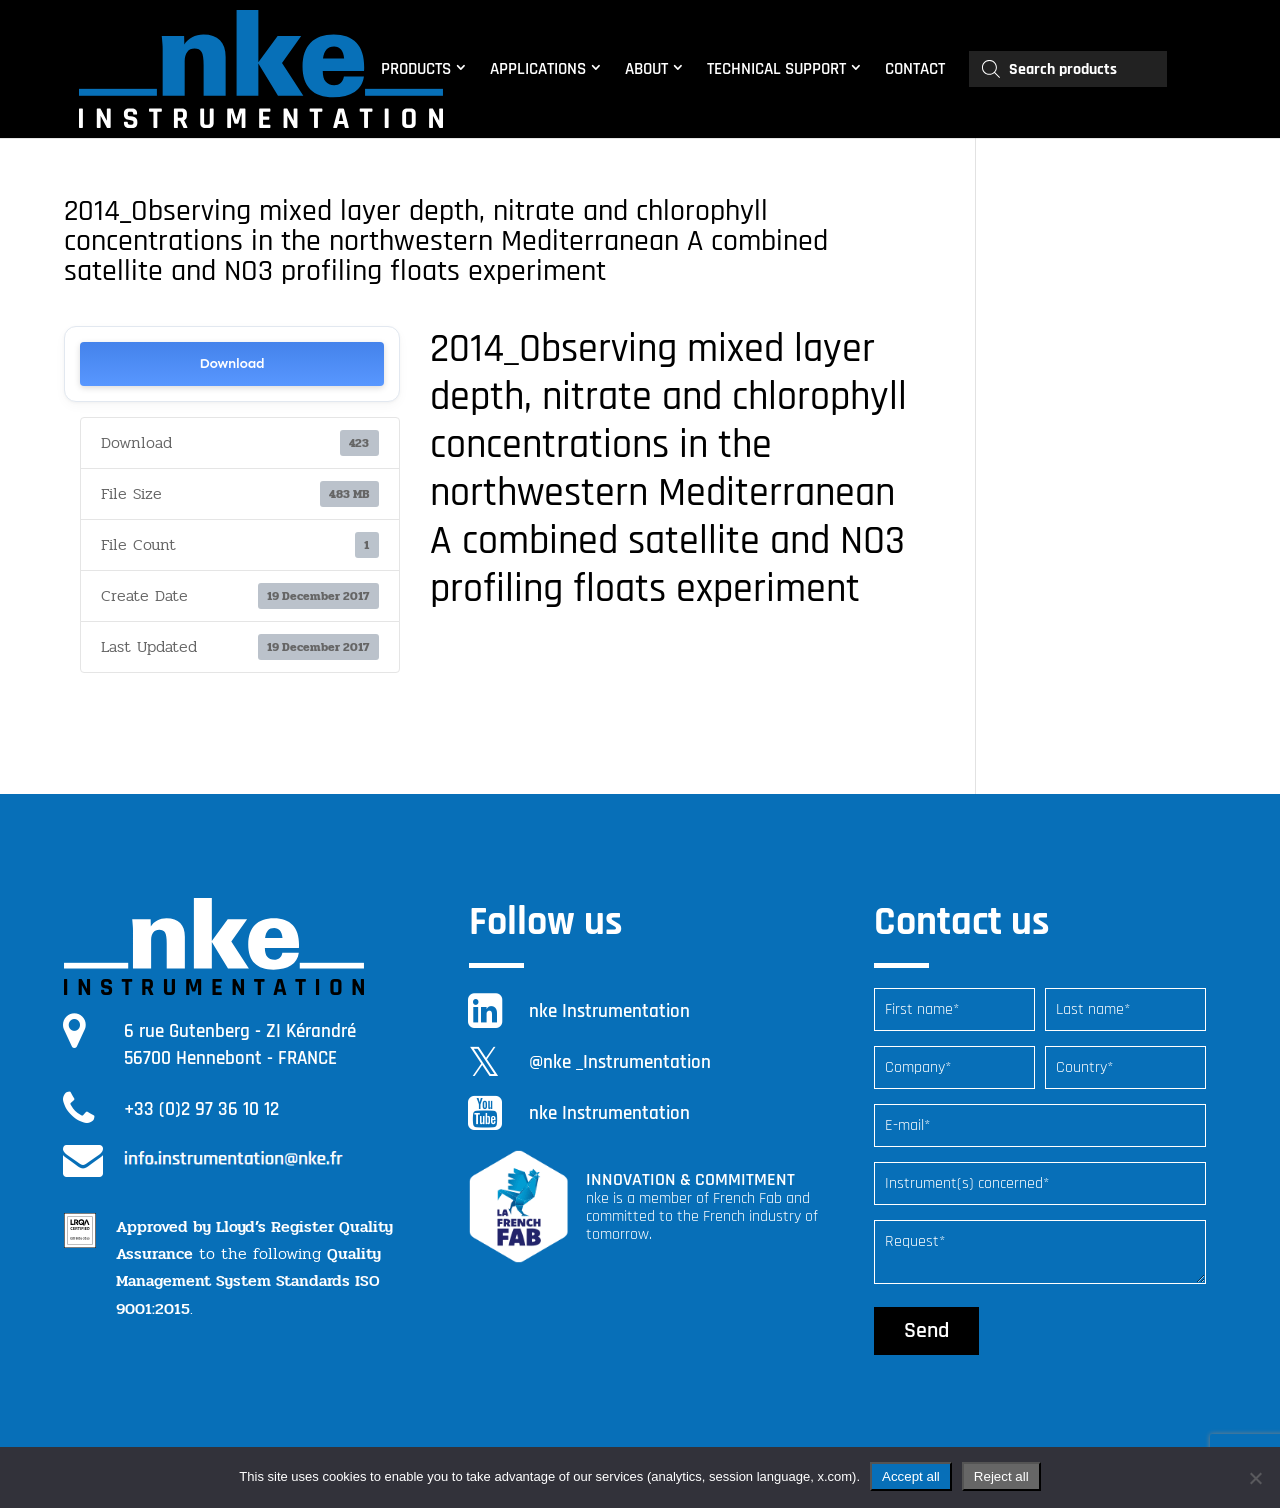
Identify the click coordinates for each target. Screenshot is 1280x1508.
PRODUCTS (416, 69)
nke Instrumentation (609, 1011)
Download (231, 363)
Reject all (1001, 1476)
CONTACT (915, 69)
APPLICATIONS (538, 69)
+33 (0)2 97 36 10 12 (201, 1109)
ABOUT (646, 69)
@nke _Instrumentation (620, 1062)
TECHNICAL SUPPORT (776, 69)
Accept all (911, 1476)
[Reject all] (1255, 1478)
